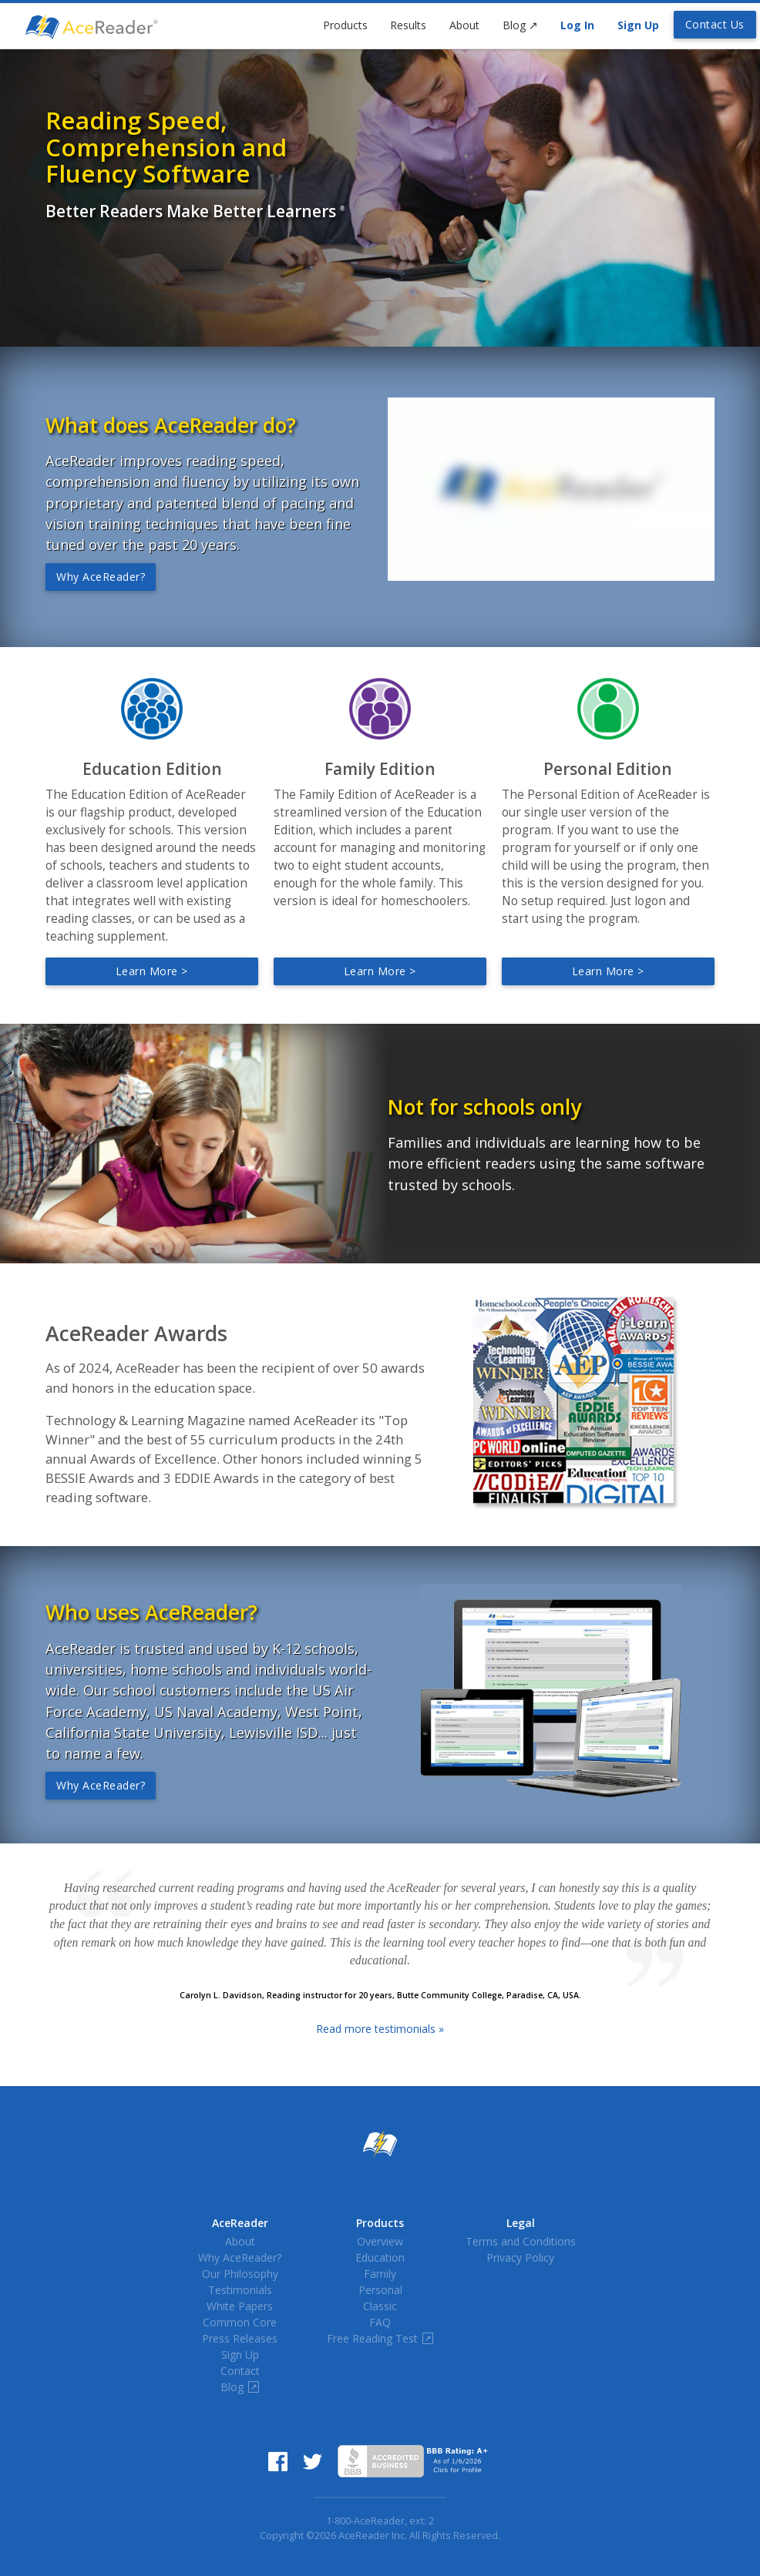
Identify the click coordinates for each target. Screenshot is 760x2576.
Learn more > (152, 971)
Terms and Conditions (521, 2241)
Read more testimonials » (380, 2028)
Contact (240, 2370)
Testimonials (240, 2290)
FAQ (380, 2322)
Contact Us (715, 24)
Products (345, 25)
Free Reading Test (380, 2338)
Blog (520, 25)
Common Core (240, 2322)
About (464, 25)
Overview (380, 2241)
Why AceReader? (100, 576)
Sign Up (638, 25)
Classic (380, 2306)
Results (408, 25)
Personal (380, 2290)
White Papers (240, 2306)
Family (380, 2273)
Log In (577, 25)
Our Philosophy (240, 2273)
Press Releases (239, 2338)
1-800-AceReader (365, 2520)
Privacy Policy (520, 2257)
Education (380, 2257)
